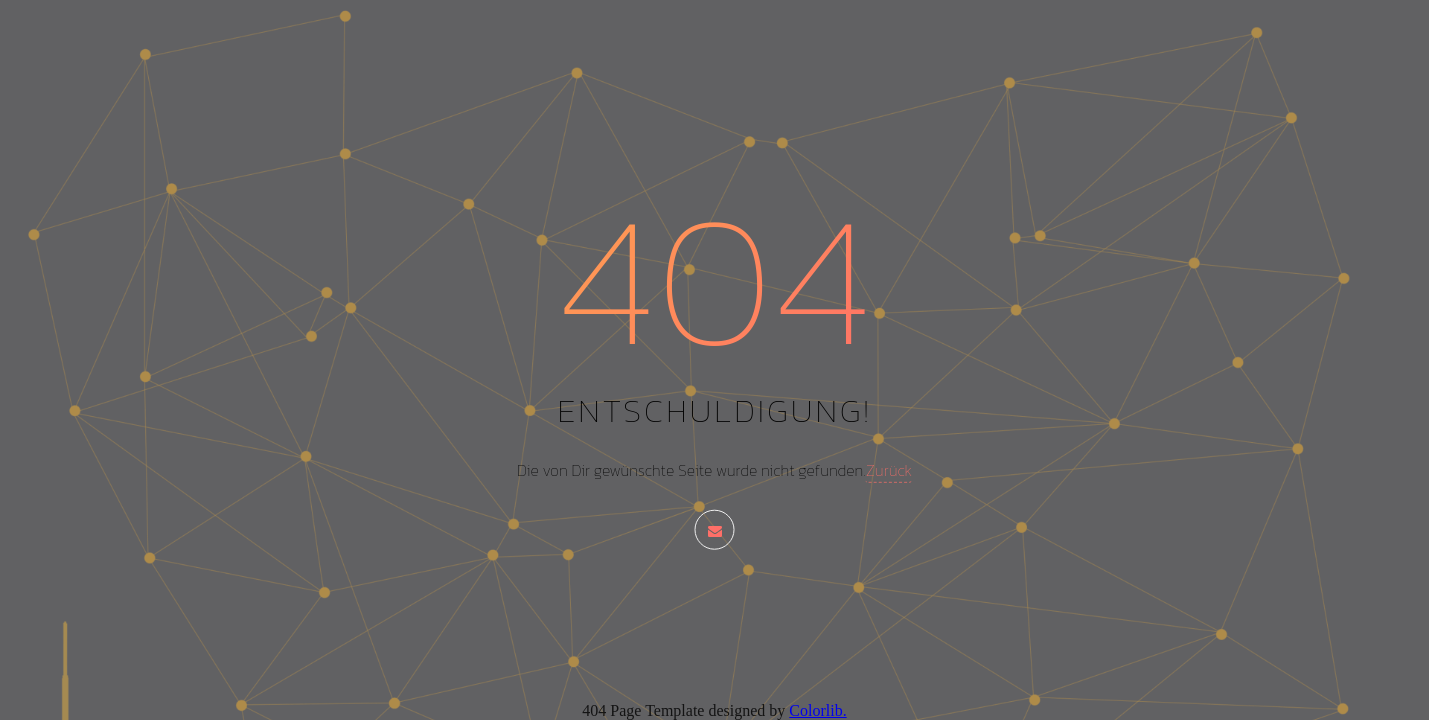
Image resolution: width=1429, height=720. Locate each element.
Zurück (889, 470)
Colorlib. (817, 710)
